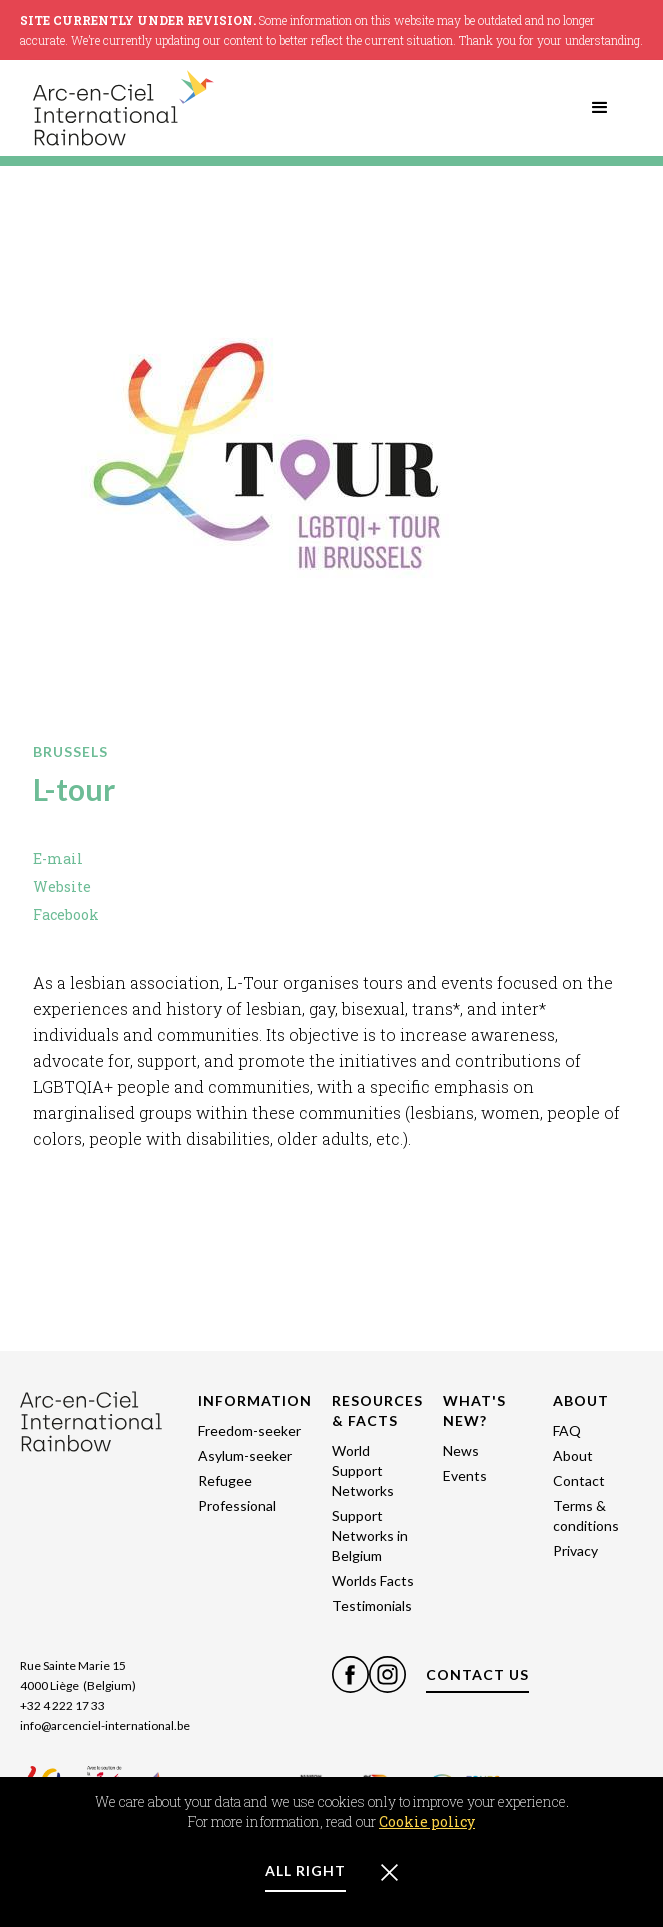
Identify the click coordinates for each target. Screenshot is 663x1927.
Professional (237, 1505)
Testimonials (372, 1605)
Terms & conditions (586, 1515)
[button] (600, 108)
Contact (579, 1480)
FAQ (567, 1430)
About (573, 1455)
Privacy (575, 1550)
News (461, 1450)
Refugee (225, 1480)
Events (465, 1475)
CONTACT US (477, 1674)
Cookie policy (427, 1821)
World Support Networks (363, 1470)
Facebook (66, 914)
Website (62, 886)
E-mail (58, 858)
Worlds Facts (373, 1580)
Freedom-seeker (249, 1430)
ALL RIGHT (305, 1870)
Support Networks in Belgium (370, 1535)
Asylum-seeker (245, 1455)
